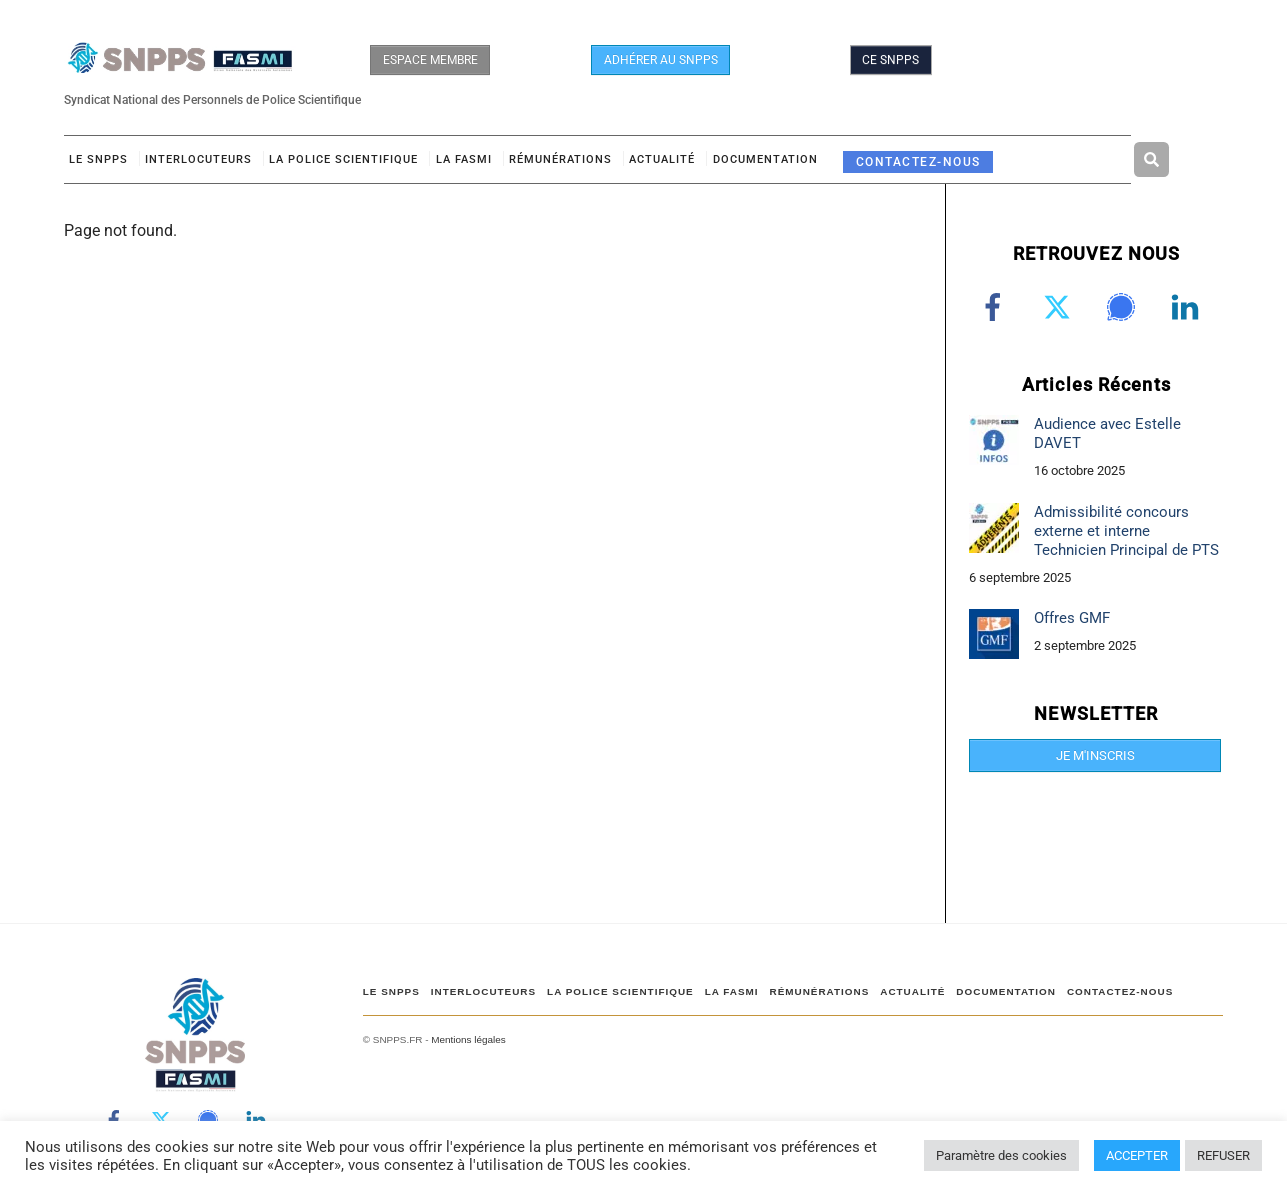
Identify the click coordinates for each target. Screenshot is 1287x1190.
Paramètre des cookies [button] (1001, 1155)
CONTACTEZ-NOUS (918, 161)
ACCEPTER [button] (1137, 1155)
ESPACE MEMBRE (430, 60)
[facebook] (996, 307)
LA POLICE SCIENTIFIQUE (343, 159)
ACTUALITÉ (662, 159)
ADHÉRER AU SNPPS (661, 60)
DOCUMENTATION (765, 159)
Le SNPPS (98, 159)
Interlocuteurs (198, 159)
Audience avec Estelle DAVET (1107, 433)
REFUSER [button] (1223, 1155)
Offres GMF (1072, 618)
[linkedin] (1188, 307)
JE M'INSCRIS (1095, 755)
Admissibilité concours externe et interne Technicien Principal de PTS (1126, 531)
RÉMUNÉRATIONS (560, 159)
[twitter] (1060, 307)
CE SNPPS (890, 60)
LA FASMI (464, 159)
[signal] (1124, 307)
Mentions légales (468, 1039)
